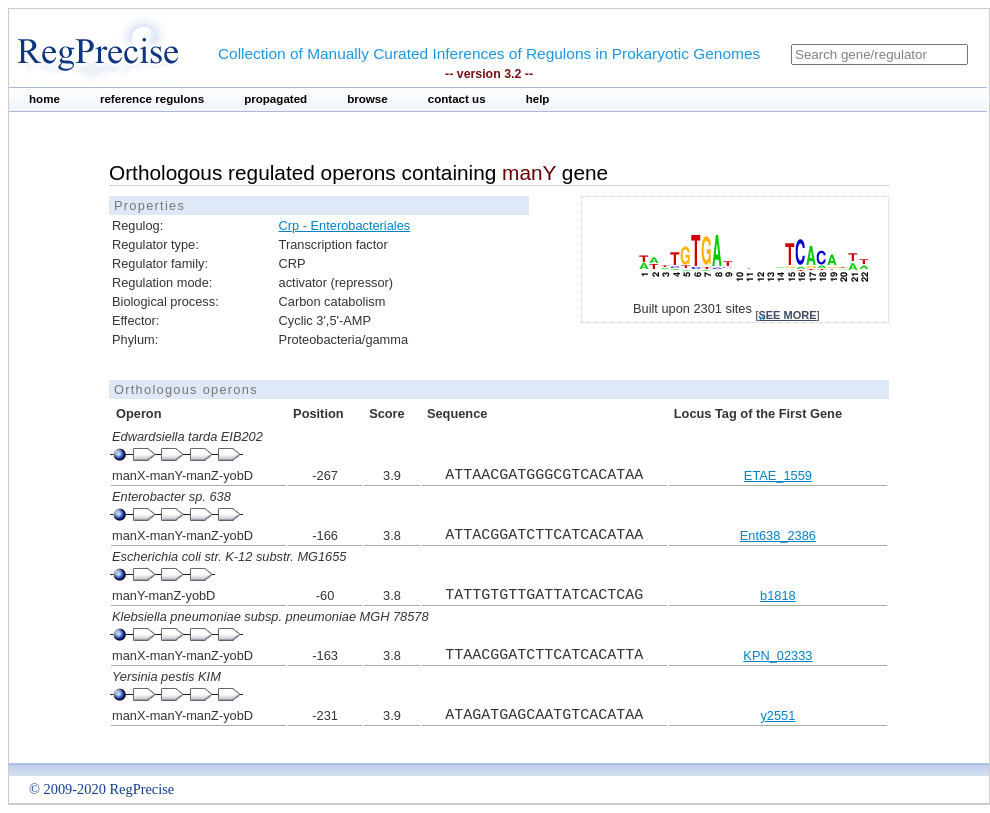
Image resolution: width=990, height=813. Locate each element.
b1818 (778, 595)
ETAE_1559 (778, 475)
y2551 (777, 715)
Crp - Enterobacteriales (345, 225)
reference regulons (152, 99)
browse (367, 99)
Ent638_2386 (778, 535)
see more (787, 315)
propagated (275, 99)
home (44, 99)
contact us (457, 99)
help (538, 99)
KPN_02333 (777, 655)
